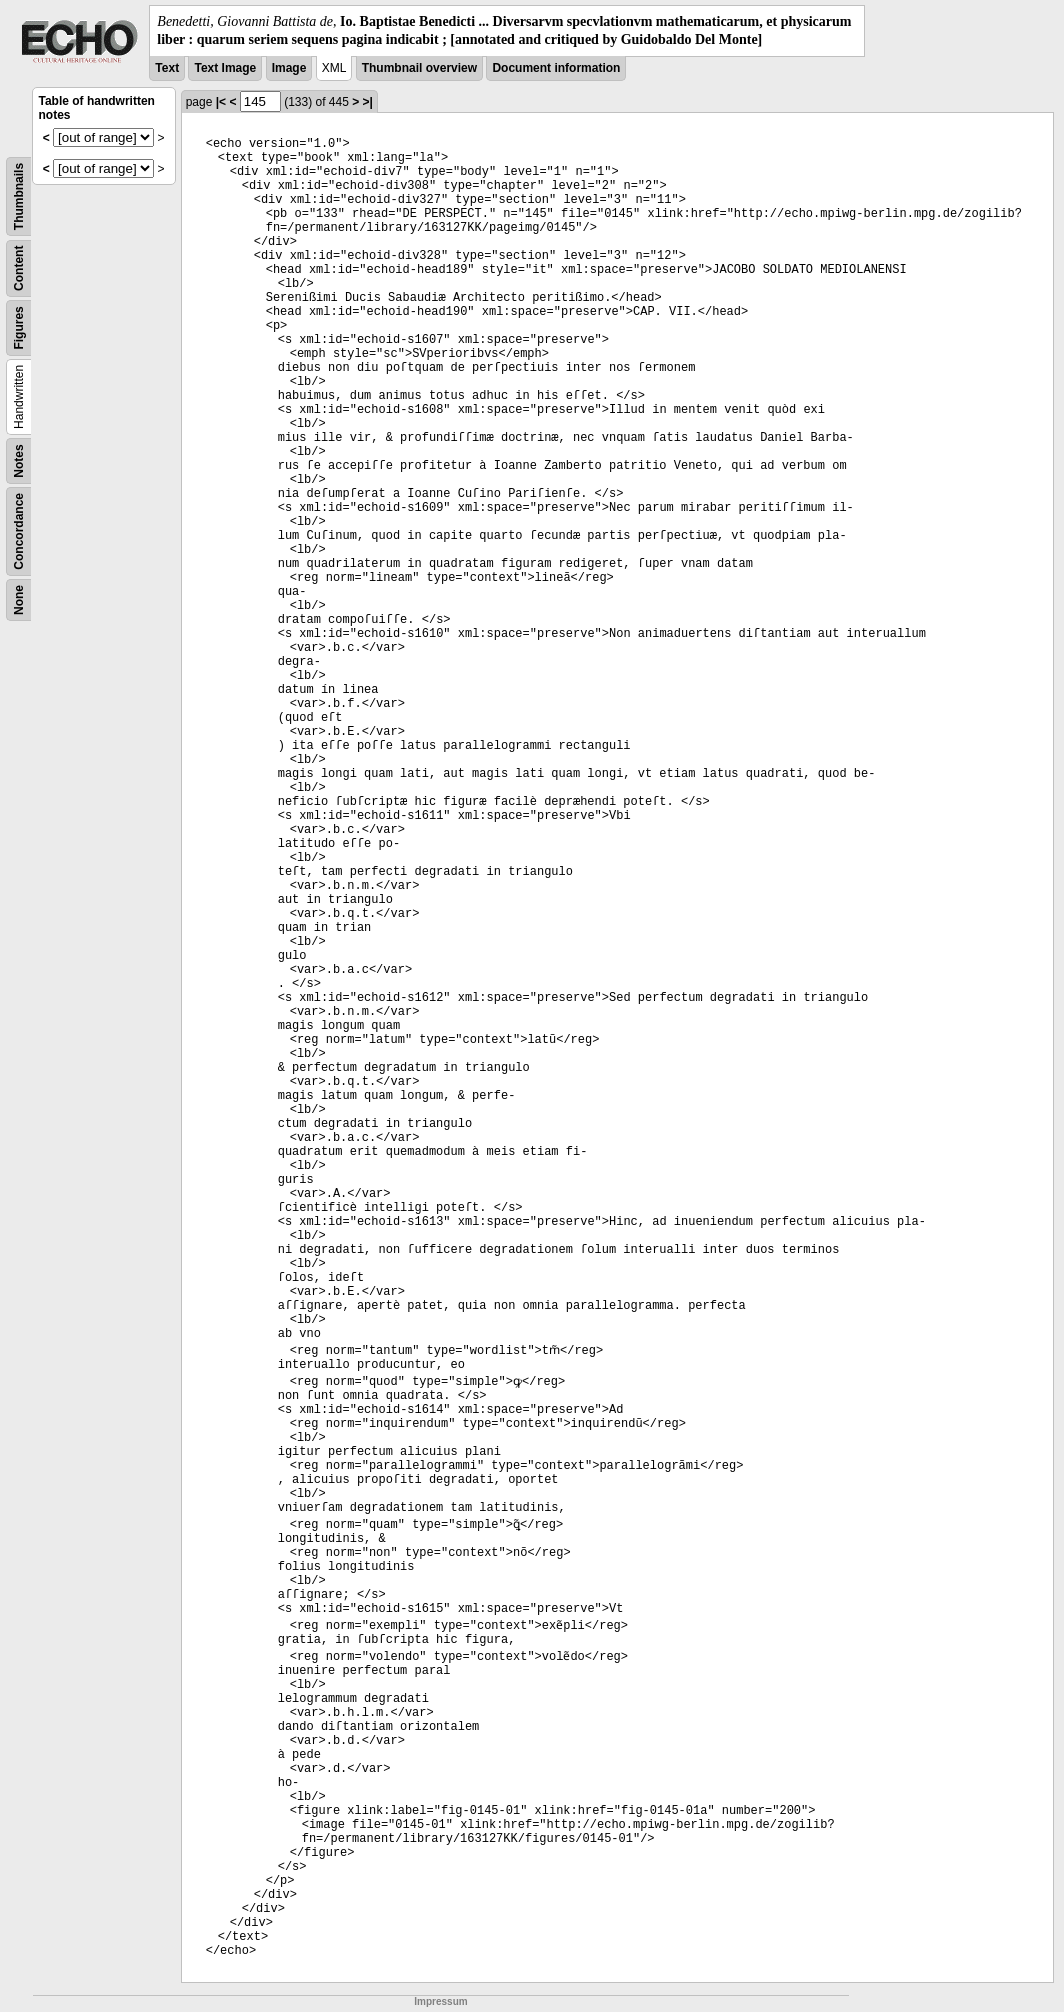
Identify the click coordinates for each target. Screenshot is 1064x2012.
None (19, 600)
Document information (556, 68)
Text (167, 68)
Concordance (19, 531)
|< (221, 102)
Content (19, 268)
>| (368, 102)
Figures (19, 328)
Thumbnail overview (419, 68)
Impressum (440, 2001)
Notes (19, 461)
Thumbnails (19, 196)
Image (289, 68)
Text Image (225, 68)
